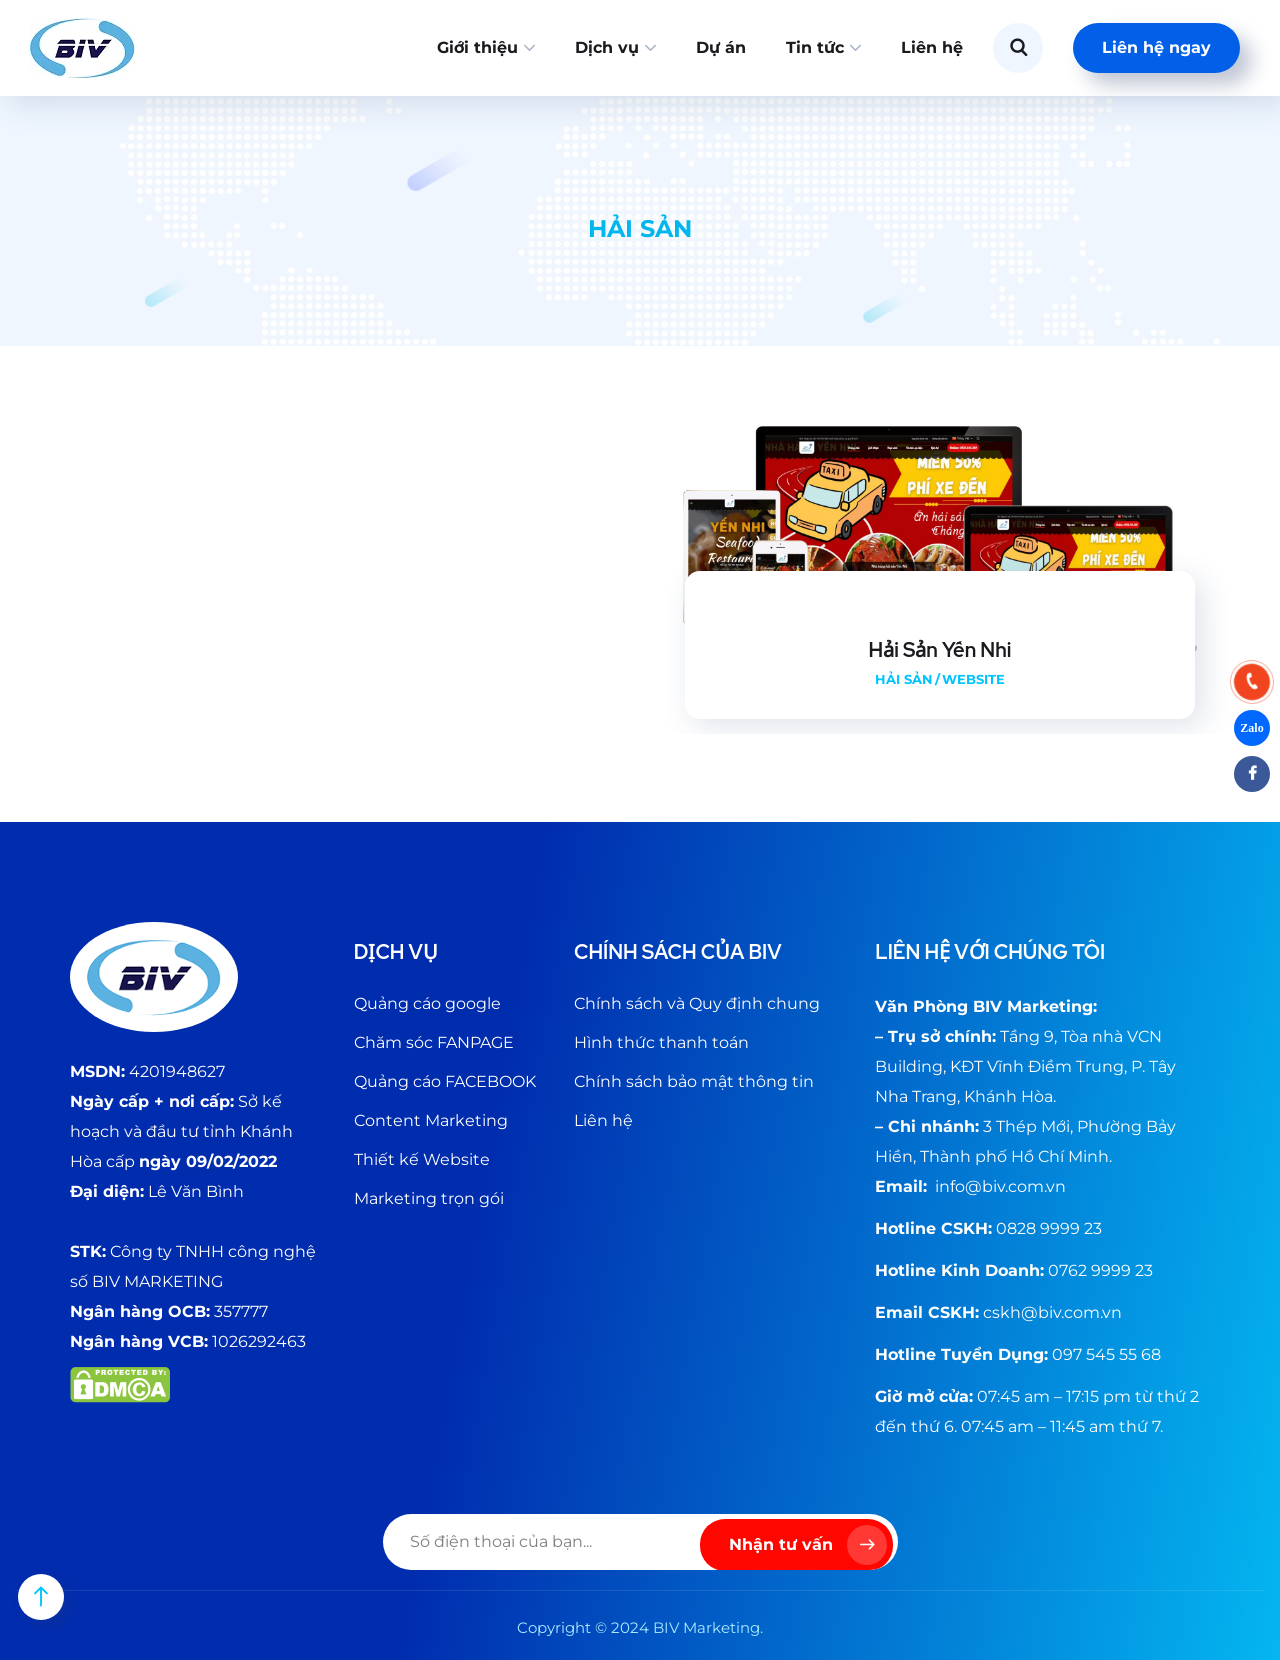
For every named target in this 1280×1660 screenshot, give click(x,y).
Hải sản (904, 679)
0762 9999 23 (1100, 1270)
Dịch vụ (607, 47)
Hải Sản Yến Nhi (940, 650)
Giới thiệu (477, 47)
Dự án (721, 47)
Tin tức (815, 47)
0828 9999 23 (1049, 1228)
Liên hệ (932, 47)
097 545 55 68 (1106, 1354)
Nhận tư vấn (808, 1545)
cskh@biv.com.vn (1052, 1312)
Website (973, 679)
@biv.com (1004, 1186)
